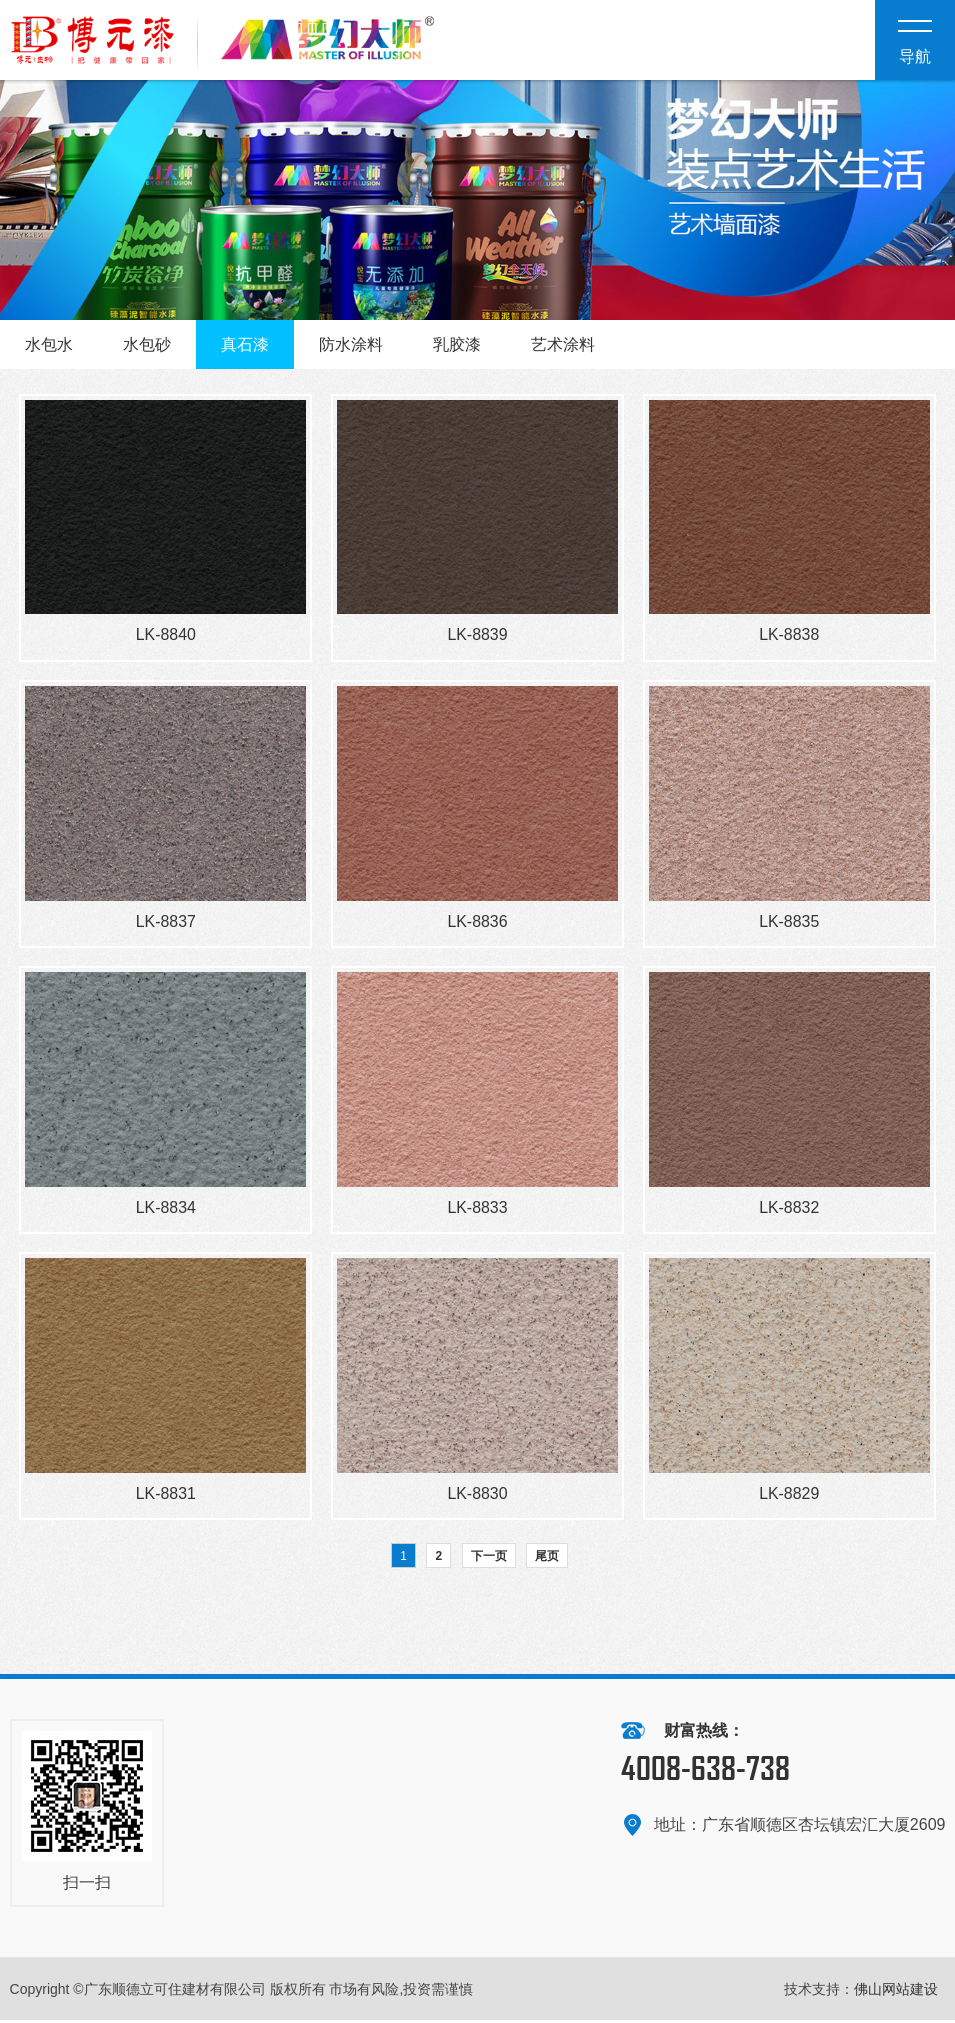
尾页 (547, 1559)
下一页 (489, 1559)
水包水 (49, 344)
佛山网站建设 (896, 1992)
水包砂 (147, 344)
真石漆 (245, 344)
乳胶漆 (457, 344)
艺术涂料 (563, 344)
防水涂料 (351, 344)
